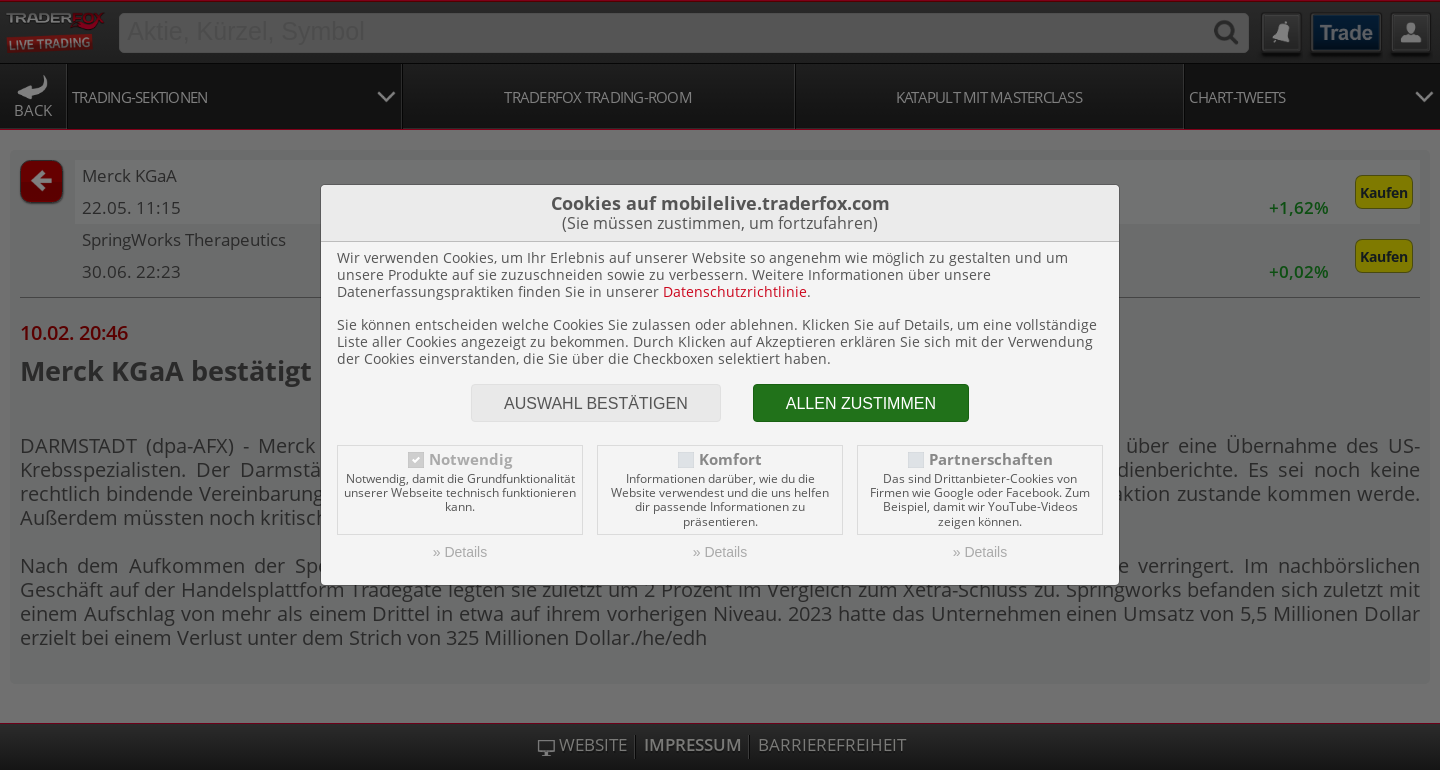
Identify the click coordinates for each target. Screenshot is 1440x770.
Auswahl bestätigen (596, 403)
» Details (460, 552)
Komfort (730, 459)
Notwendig (470, 459)
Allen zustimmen (861, 403)
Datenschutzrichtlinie (735, 291)
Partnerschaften (991, 459)
